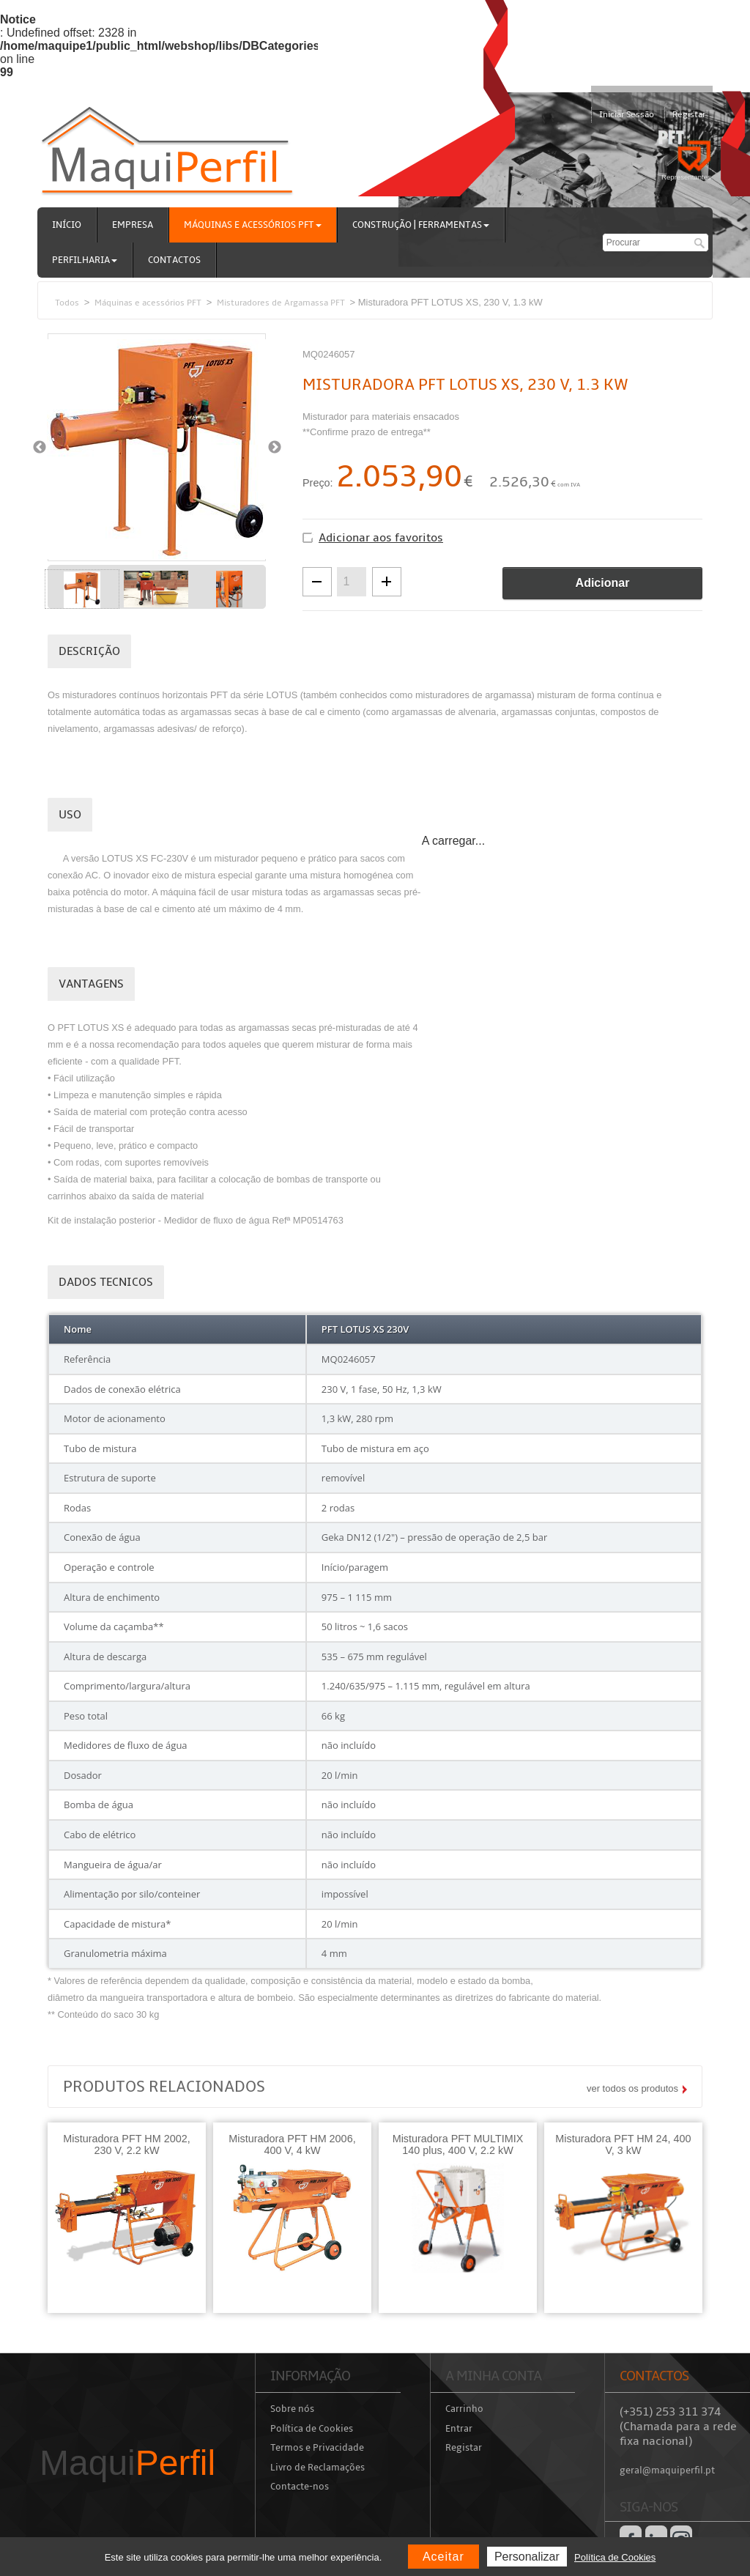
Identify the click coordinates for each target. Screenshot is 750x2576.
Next (274, 447)
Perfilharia (84, 260)
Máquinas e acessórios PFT (253, 225)
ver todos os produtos (632, 2088)
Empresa (132, 225)
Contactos (174, 260)
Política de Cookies (311, 2429)
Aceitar (443, 2556)
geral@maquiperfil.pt (667, 2470)
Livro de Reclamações (317, 2467)
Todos (67, 302)
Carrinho (464, 2409)
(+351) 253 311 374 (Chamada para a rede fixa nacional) (678, 2427)
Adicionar (603, 583)
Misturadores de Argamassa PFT (281, 302)
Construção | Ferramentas (420, 225)
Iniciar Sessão (626, 114)
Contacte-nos (299, 2486)
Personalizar (527, 2556)
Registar (688, 114)
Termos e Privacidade (317, 2448)
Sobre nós (292, 2409)
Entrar (458, 2429)
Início (66, 225)
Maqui (127, 2462)
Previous (39, 447)
